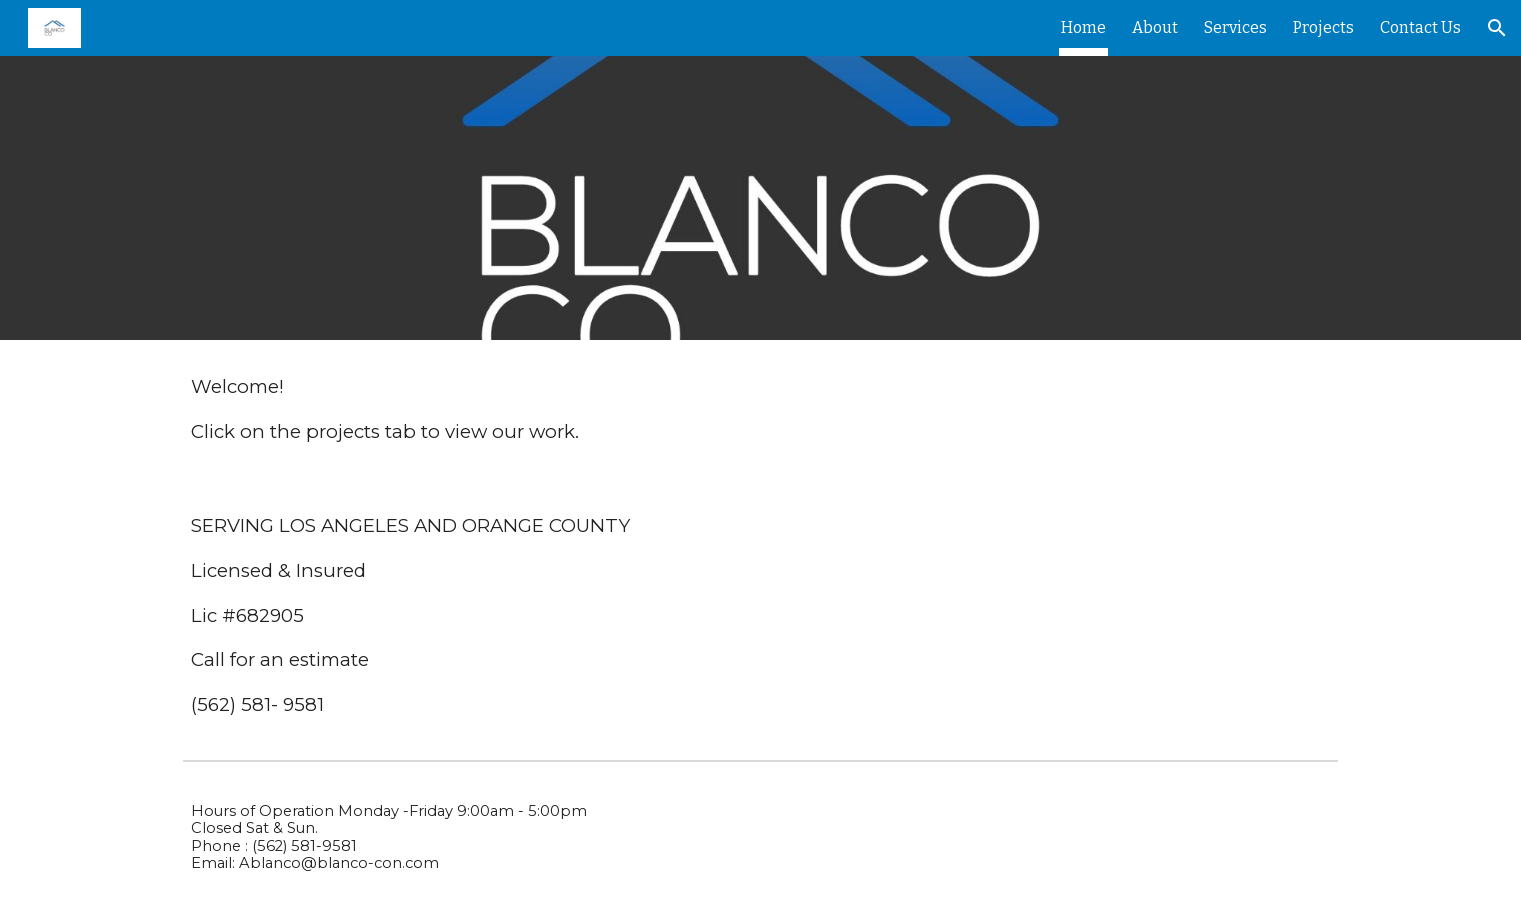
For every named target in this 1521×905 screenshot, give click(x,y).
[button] (1497, 28)
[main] (760, 409)
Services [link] (1235, 27)
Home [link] (1083, 27)
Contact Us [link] (1420, 27)
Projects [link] (1323, 27)
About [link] (1155, 27)
